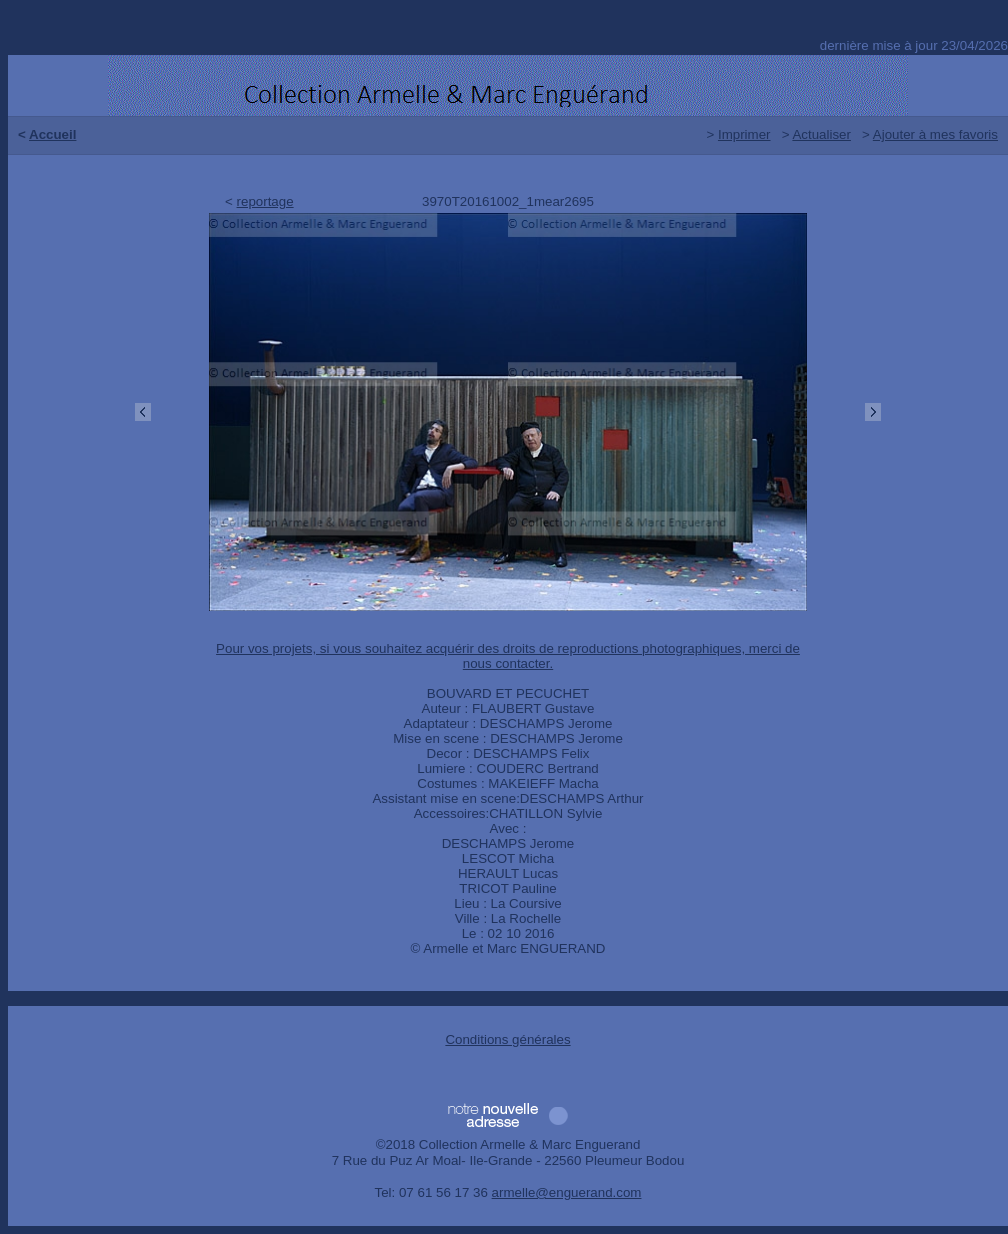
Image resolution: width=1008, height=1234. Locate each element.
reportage (265, 201)
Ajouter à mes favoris (935, 134)
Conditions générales (507, 1039)
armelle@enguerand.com (567, 1192)
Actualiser (821, 134)
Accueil (52, 134)
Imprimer (744, 134)
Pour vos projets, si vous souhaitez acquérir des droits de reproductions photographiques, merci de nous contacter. (508, 656)
